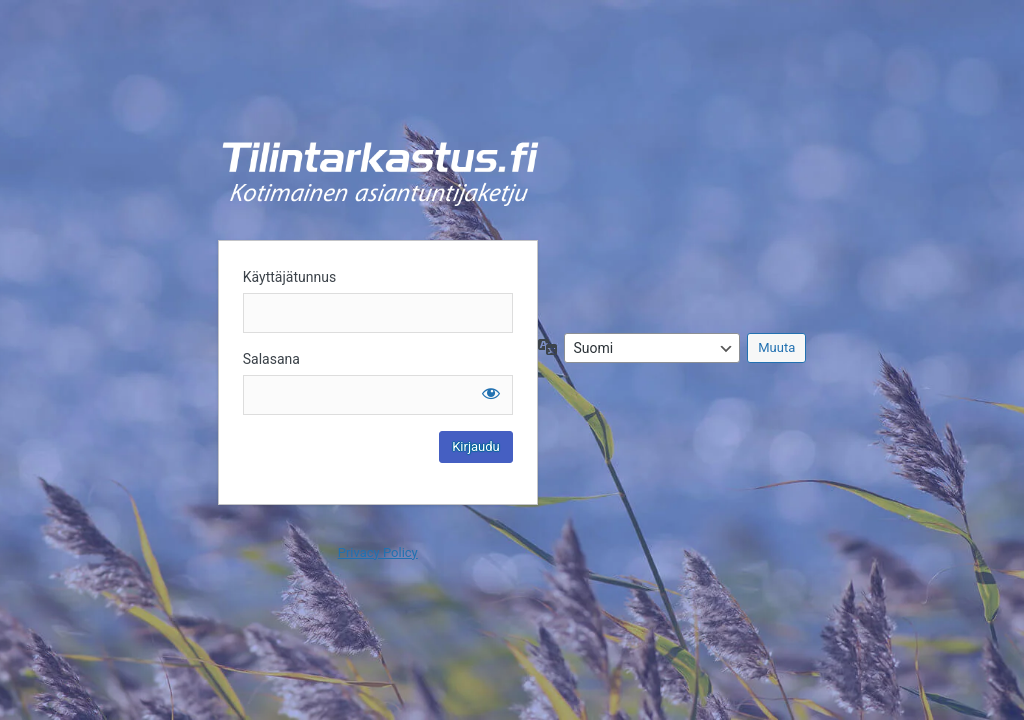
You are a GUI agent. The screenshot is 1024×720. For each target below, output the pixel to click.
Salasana (271, 359)
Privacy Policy (378, 552)
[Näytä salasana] (491, 393)
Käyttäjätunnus (289, 277)
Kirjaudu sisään (380, 174)
